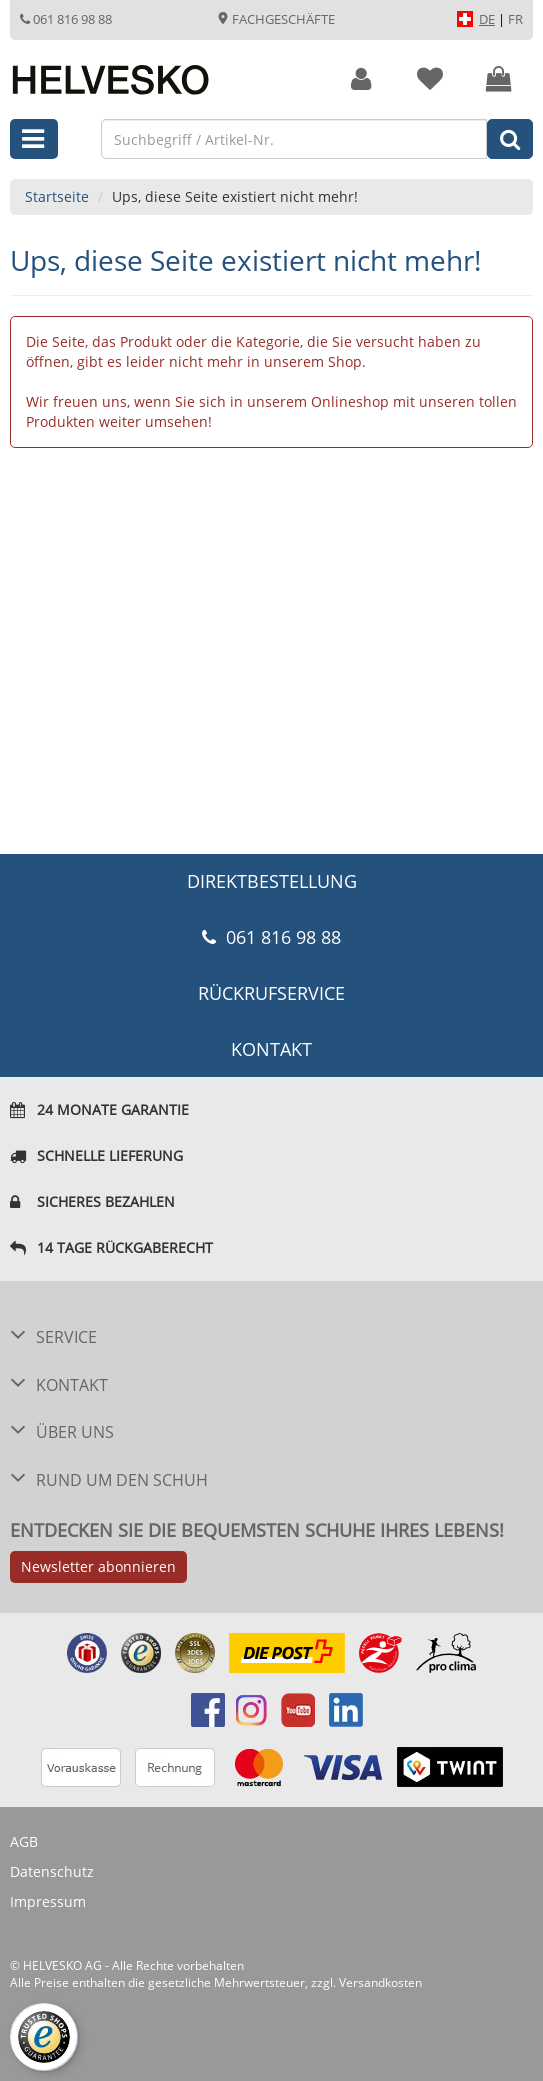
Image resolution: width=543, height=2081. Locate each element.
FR (515, 19)
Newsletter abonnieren (98, 1566)
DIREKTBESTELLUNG (272, 881)
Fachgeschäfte (276, 19)
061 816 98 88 (66, 19)
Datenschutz (52, 1871)
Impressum (48, 1901)
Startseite (57, 196)
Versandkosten (380, 1982)
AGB (24, 1841)
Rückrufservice (271, 993)
